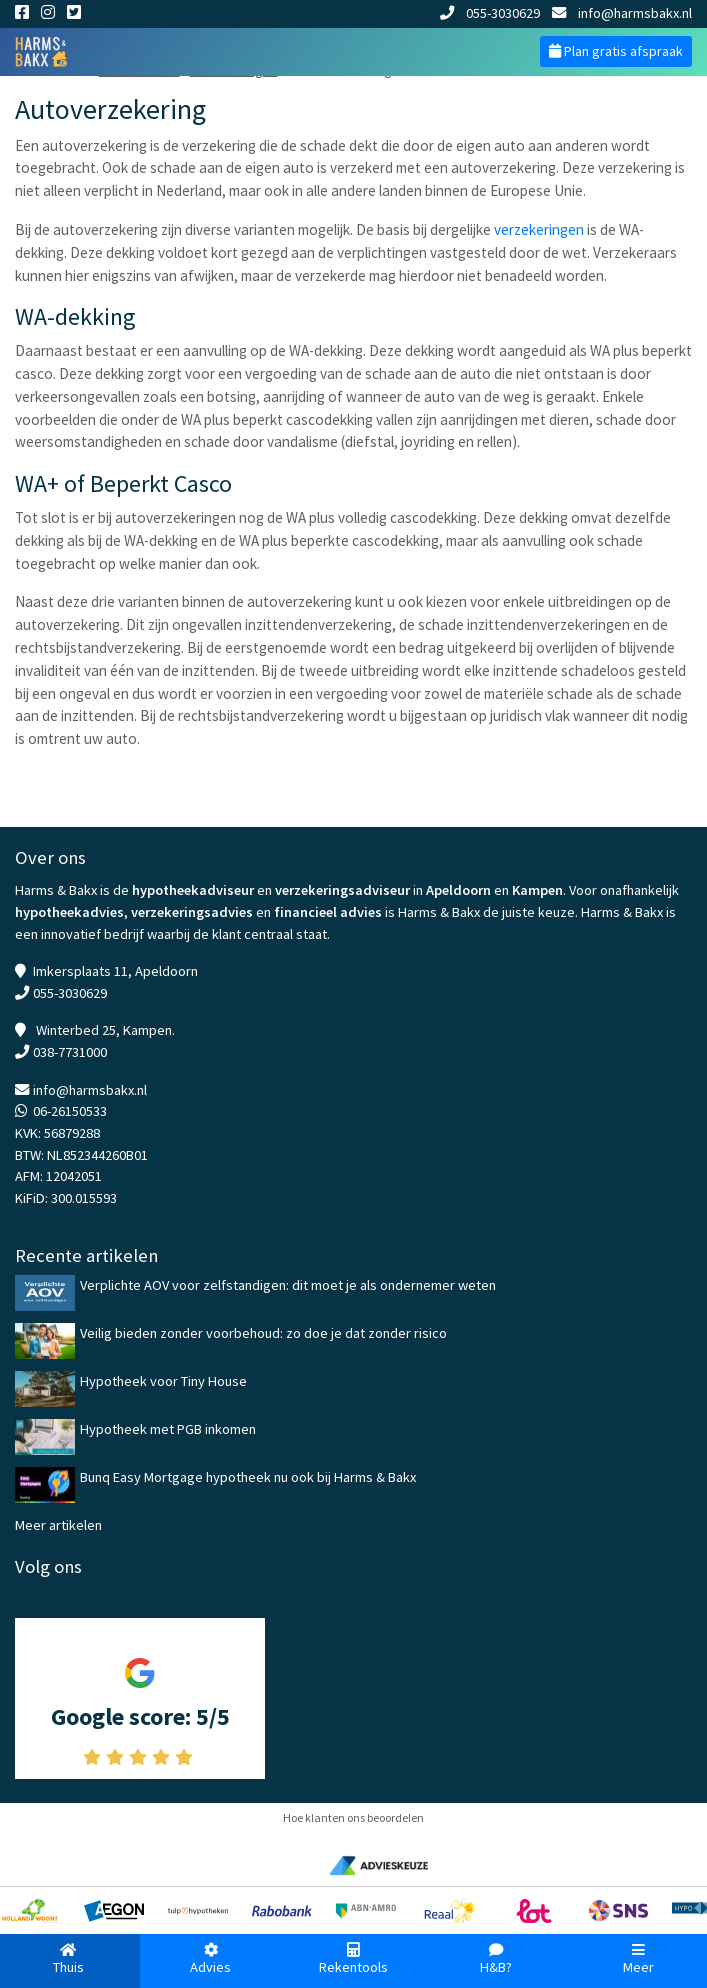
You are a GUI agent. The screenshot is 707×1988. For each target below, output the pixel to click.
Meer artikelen (58, 1525)
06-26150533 (70, 1111)
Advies (211, 1959)
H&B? (496, 1959)
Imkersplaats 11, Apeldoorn (115, 971)
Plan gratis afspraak (616, 51)
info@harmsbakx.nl (622, 13)
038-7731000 (70, 1052)
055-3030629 (490, 13)
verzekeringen (539, 229)
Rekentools (353, 1959)
